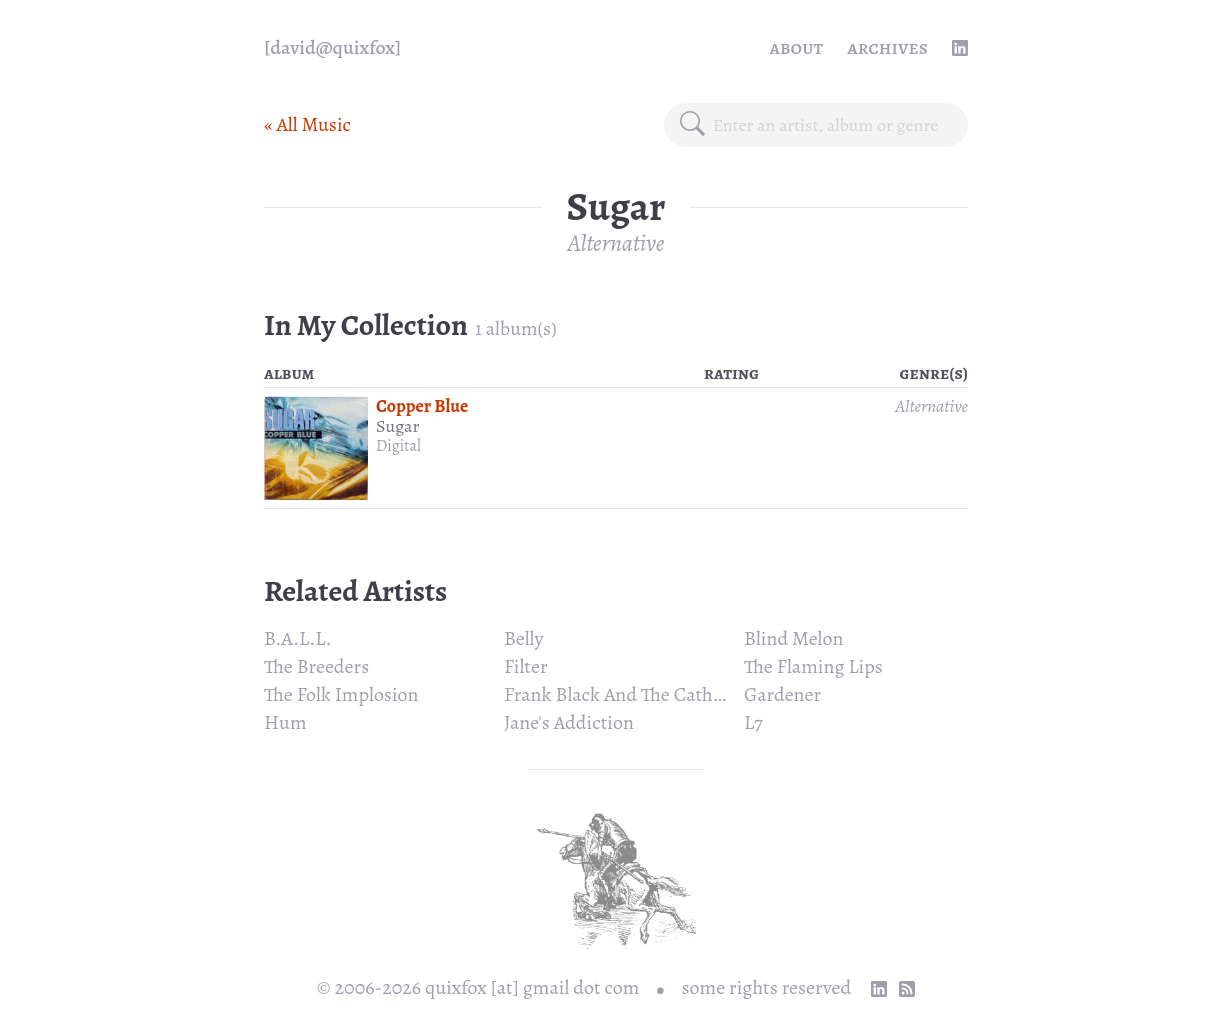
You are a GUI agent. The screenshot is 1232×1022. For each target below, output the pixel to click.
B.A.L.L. (298, 638)
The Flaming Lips (813, 666)
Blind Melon (793, 638)
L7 (753, 722)
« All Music (307, 124)
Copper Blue (422, 406)
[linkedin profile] (960, 48)
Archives (887, 47)
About (797, 47)
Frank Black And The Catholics (627, 694)
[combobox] (832, 125)
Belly (523, 638)
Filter (526, 666)
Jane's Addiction (569, 722)
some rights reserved (767, 987)
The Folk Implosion (341, 694)
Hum (285, 722)
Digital (398, 446)
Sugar (397, 426)
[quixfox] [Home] (332, 48)
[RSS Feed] (907, 989)
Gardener (782, 694)
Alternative (616, 243)
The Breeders (316, 666)
